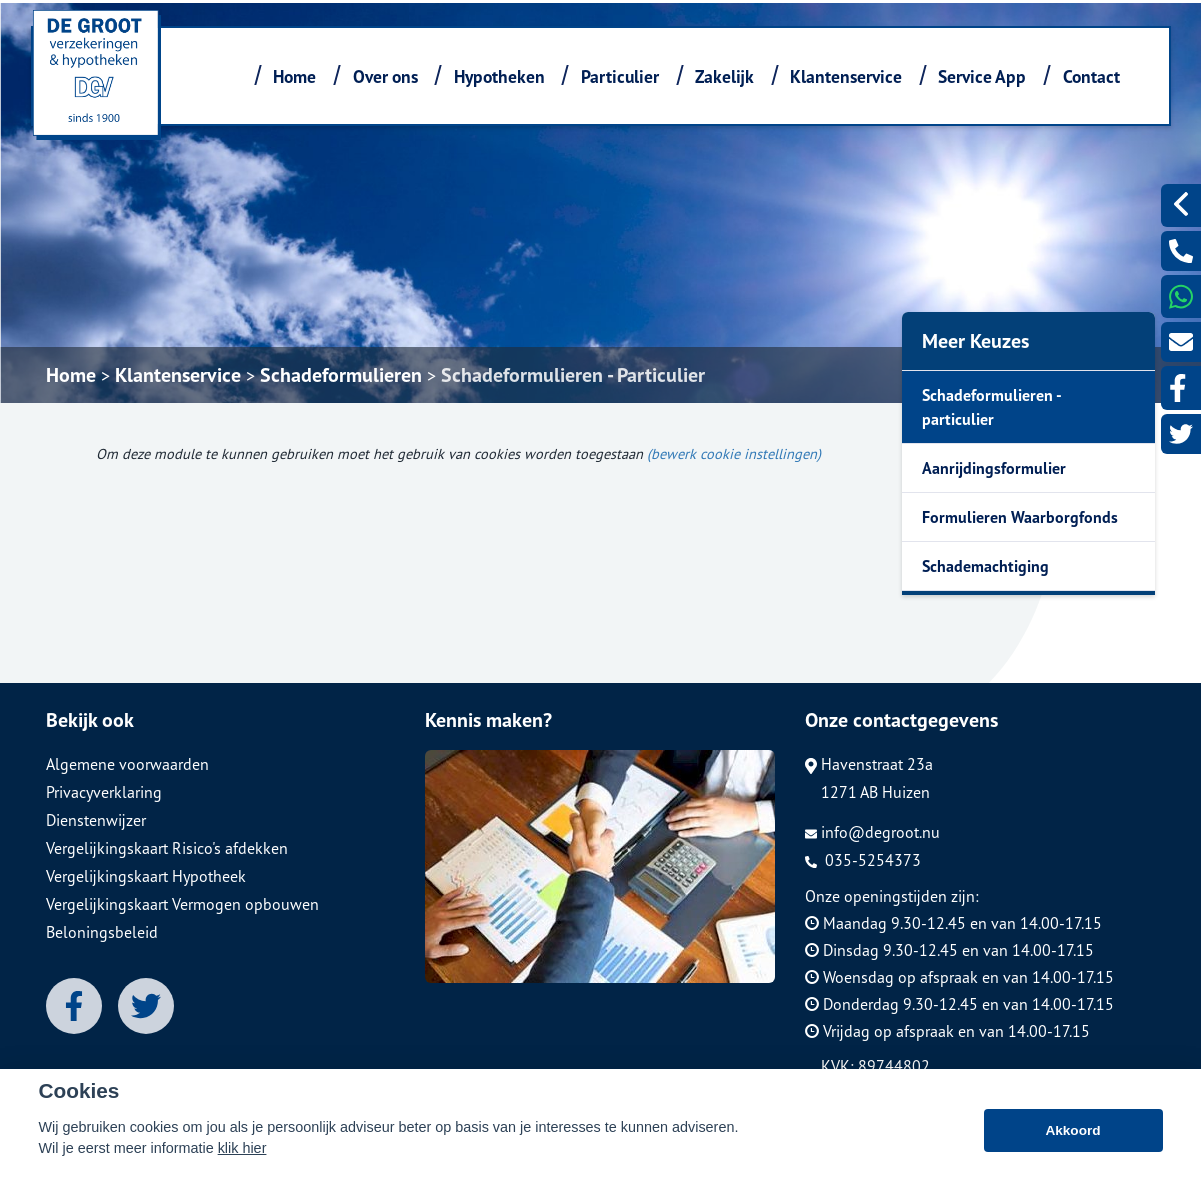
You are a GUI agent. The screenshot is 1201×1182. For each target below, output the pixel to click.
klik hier (242, 1151)
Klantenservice (846, 76)
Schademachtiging (985, 566)
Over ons (385, 76)
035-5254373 (863, 860)
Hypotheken (499, 76)
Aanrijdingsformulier (994, 468)
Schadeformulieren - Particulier (573, 375)
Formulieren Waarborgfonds (1020, 517)
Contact (1091, 76)
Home (294, 76)
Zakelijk (724, 76)
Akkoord (1072, 1133)
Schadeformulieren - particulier (992, 407)
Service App (982, 76)
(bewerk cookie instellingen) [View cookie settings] (734, 453)
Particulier (620, 76)
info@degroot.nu (872, 832)
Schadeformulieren (341, 375)
